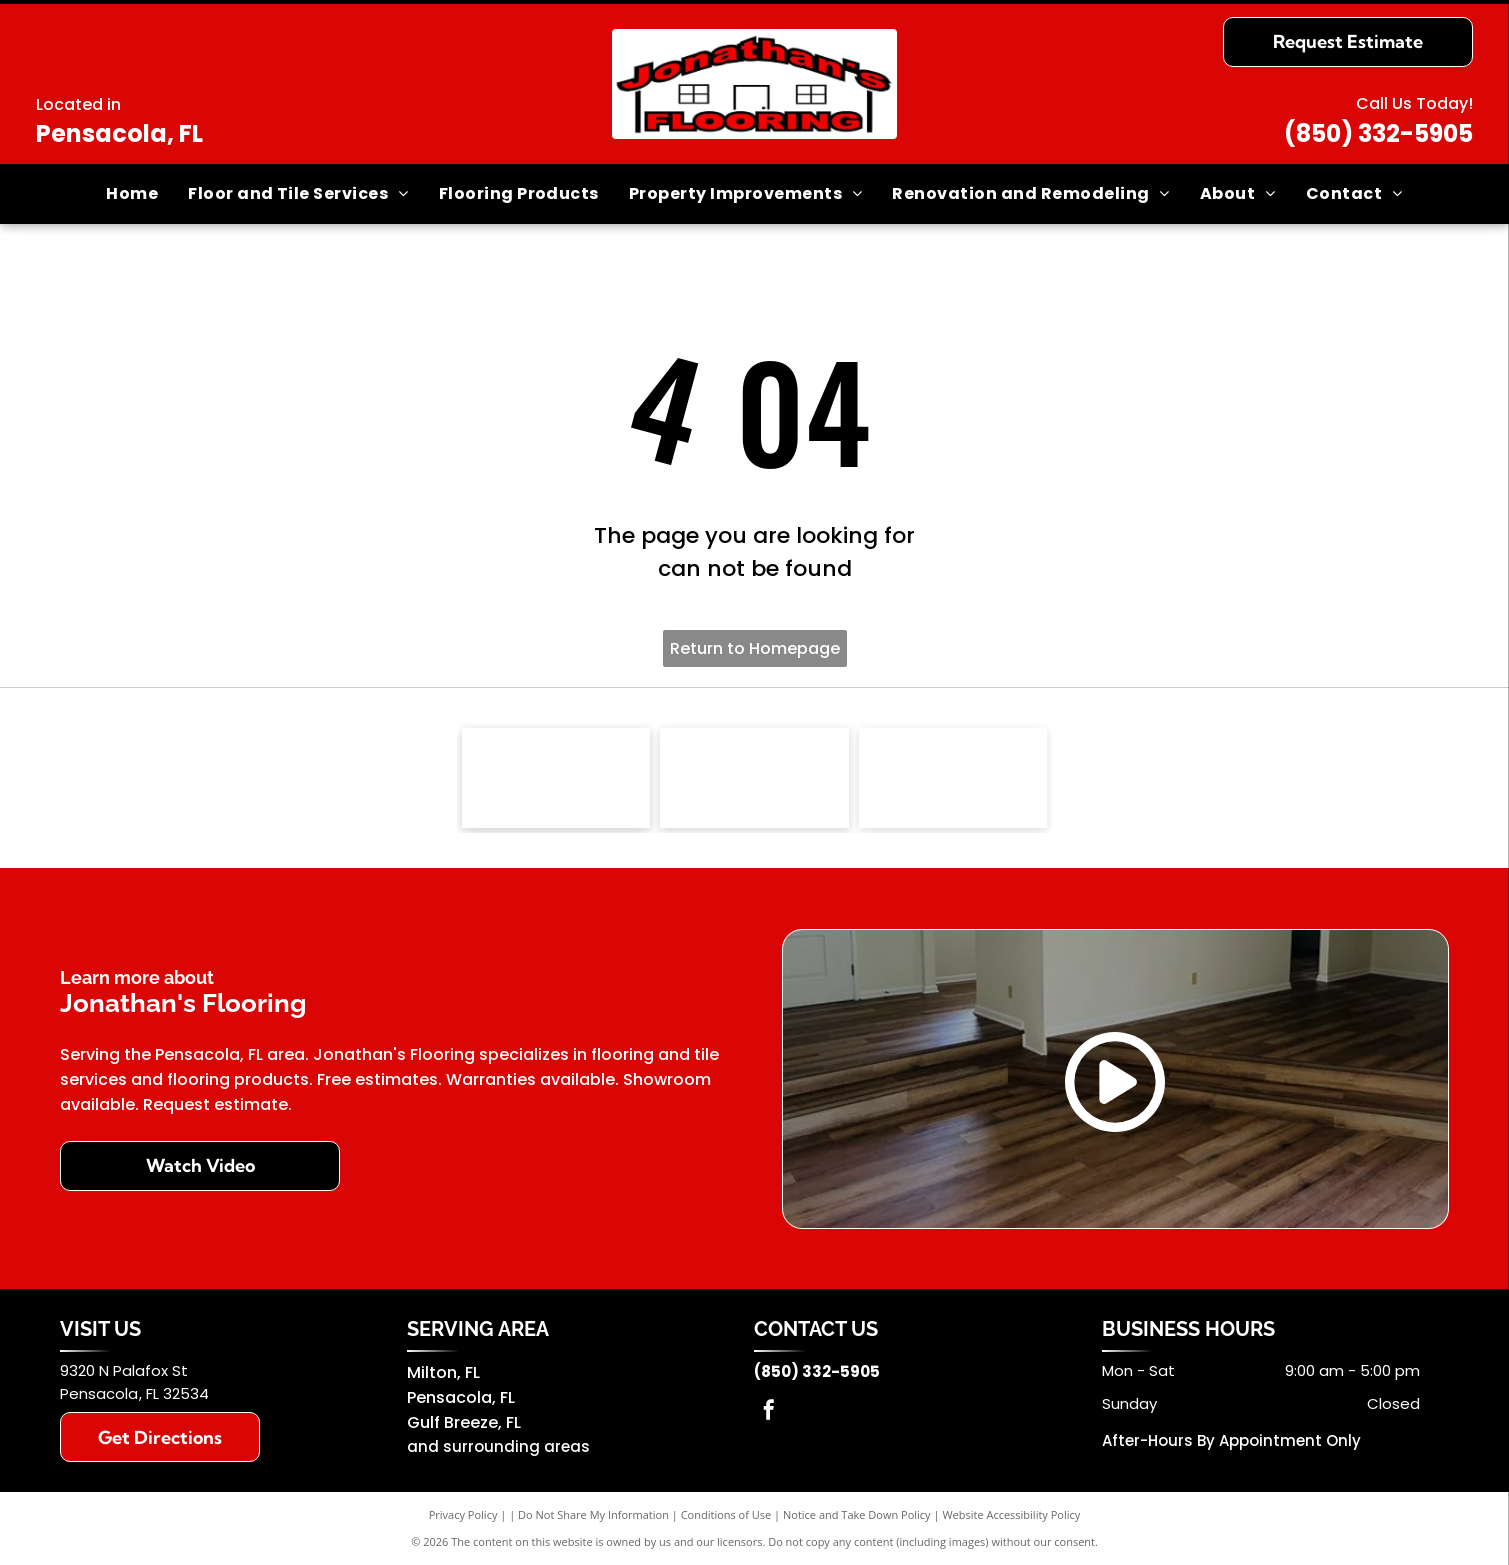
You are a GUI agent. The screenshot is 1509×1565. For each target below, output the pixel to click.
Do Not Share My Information (593, 1514)
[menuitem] (132, 194)
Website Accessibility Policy (1011, 1514)
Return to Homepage (755, 648)
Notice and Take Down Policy (857, 1514)
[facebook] (769, 1412)
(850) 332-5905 (1378, 133)
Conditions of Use (726, 1514)
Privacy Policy (463, 1514)
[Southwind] (754, 778)
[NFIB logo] (556, 778)
